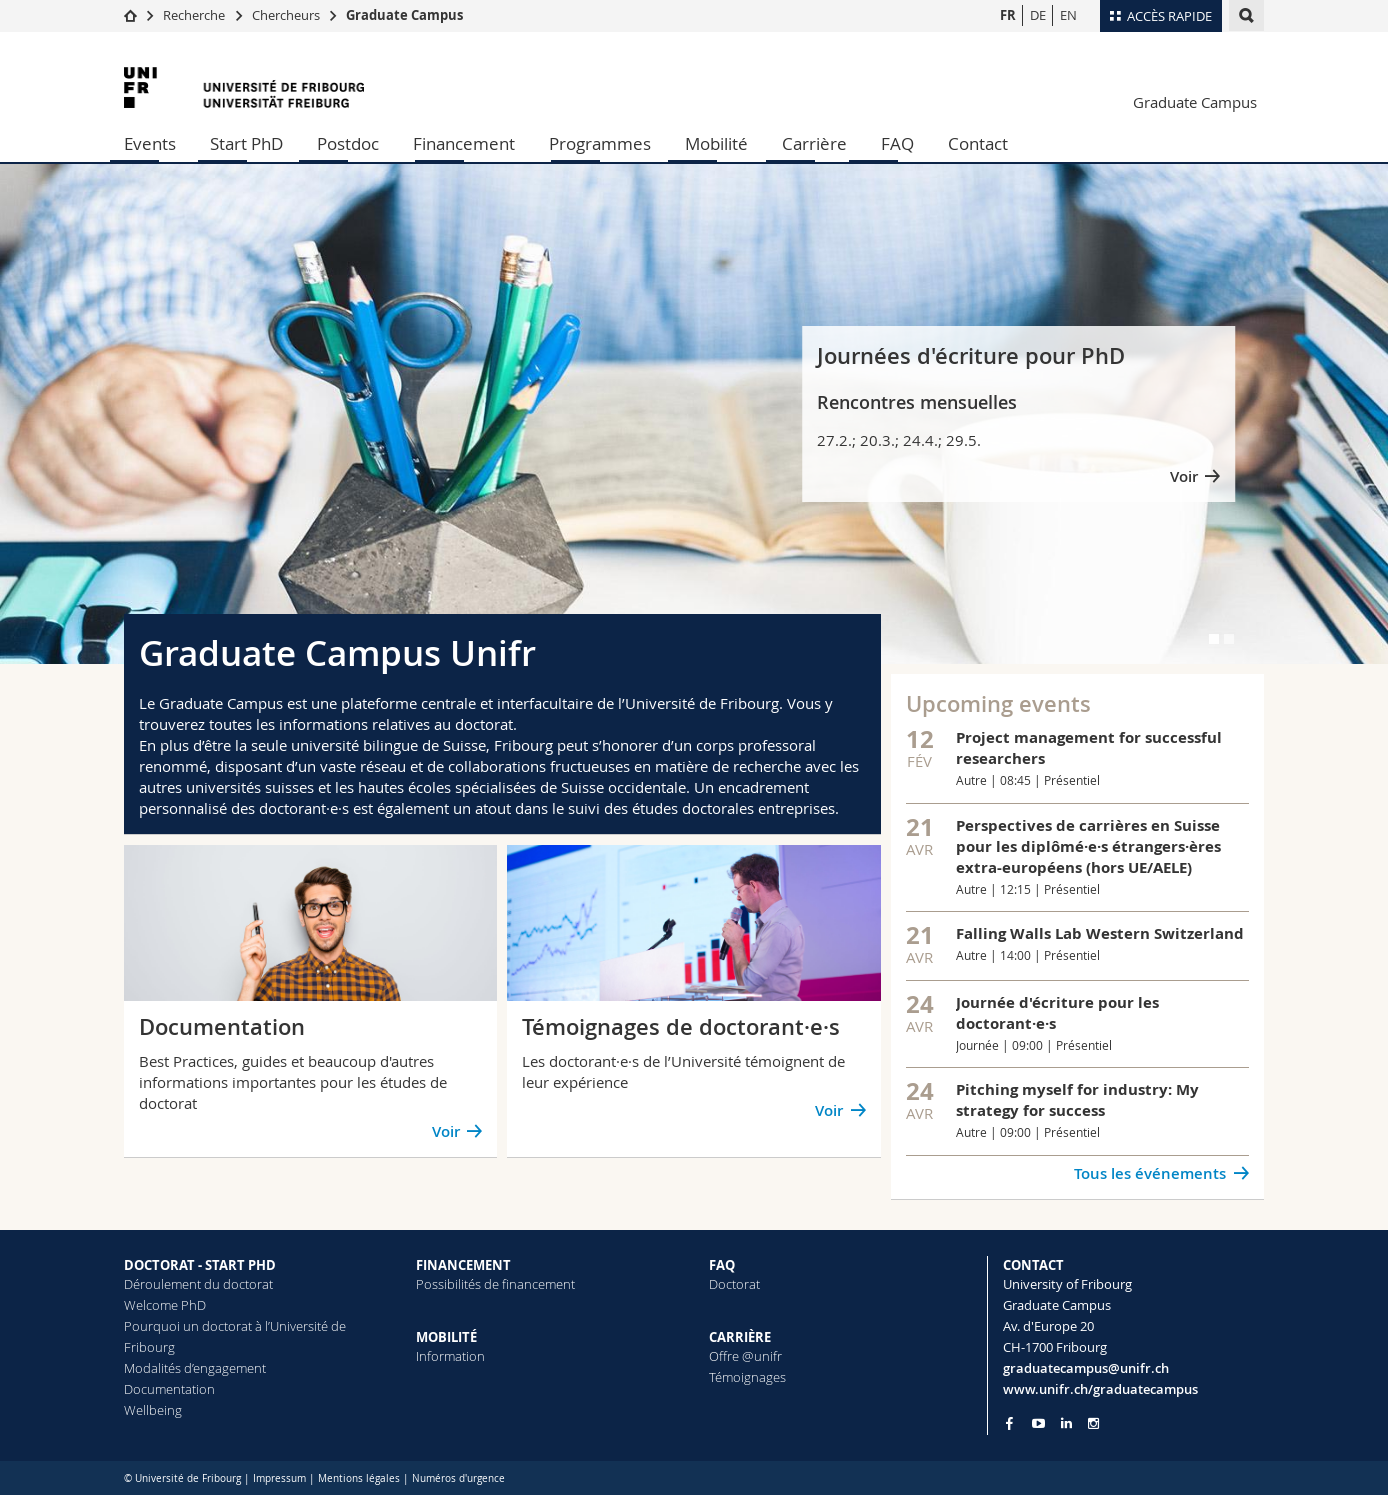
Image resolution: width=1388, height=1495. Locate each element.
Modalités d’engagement (195, 1368)
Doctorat (734, 1284)
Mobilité (716, 143)
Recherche (194, 15)
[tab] (1214, 639)
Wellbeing (153, 1410)
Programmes (600, 143)
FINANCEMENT (463, 1265)
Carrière (814, 143)
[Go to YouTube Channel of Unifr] (1038, 1423)
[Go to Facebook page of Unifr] (1009, 1423)
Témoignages (747, 1377)
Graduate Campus (404, 15)
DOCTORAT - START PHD (200, 1265)
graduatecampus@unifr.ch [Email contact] (1086, 1368)
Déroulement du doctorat (198, 1284)
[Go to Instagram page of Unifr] (1093, 1423)
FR (1008, 15)
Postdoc (348, 143)
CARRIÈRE (740, 1337)
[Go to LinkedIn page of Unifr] (1066, 1423)
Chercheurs (286, 15)
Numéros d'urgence (458, 1478)
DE (1038, 15)
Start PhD (246, 143)
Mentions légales (359, 1478)
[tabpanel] (694, 414)
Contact (978, 143)
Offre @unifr (745, 1356)
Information (450, 1356)
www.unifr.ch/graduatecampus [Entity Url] (1100, 1389)
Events (150, 143)
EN (1068, 15)
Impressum (279, 1478)
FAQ (897, 143)
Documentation (169, 1389)
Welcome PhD (165, 1305)
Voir (1184, 476)
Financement (464, 143)
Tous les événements (1150, 1173)
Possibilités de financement (495, 1284)
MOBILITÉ (446, 1337)
